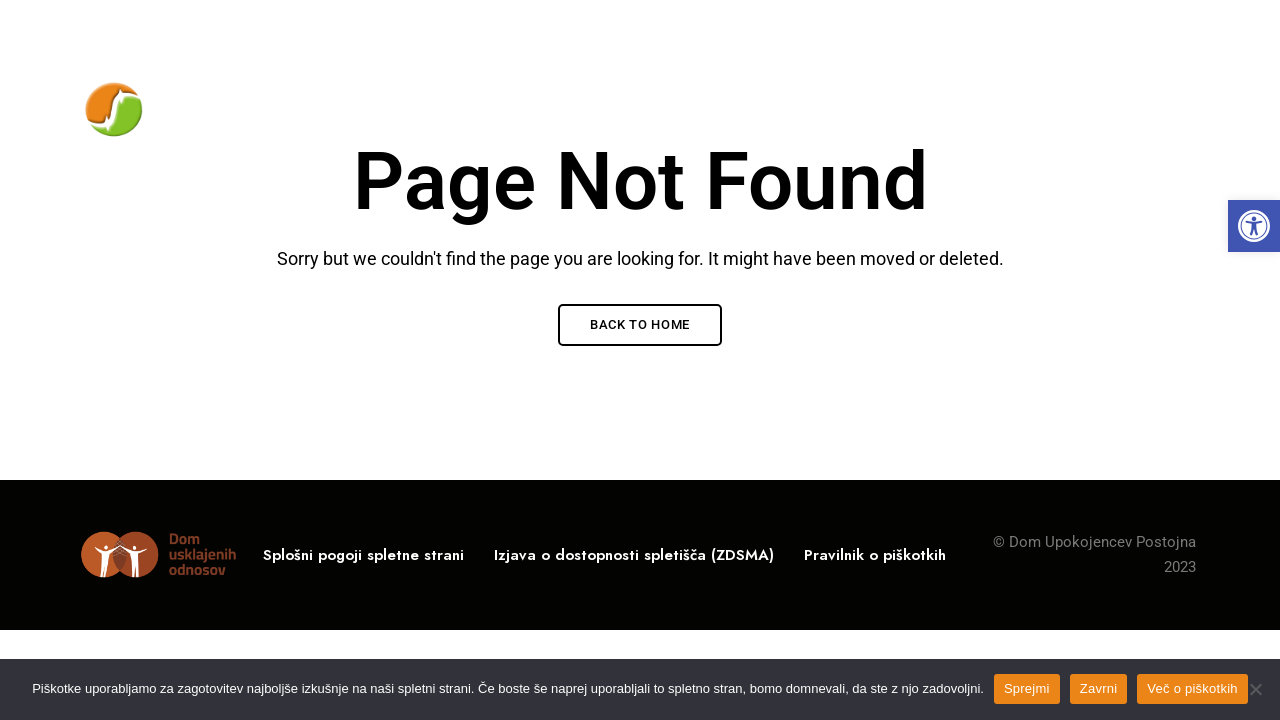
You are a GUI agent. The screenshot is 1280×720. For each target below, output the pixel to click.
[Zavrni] (1255, 689)
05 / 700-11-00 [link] (962, 27)
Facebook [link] (1191, 29)
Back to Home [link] (640, 324)
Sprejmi (1027, 688)
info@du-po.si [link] (1107, 27)
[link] (1254, 226)
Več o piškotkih (1192, 688)
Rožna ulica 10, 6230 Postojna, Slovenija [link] (215, 27)
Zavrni (1099, 688)
